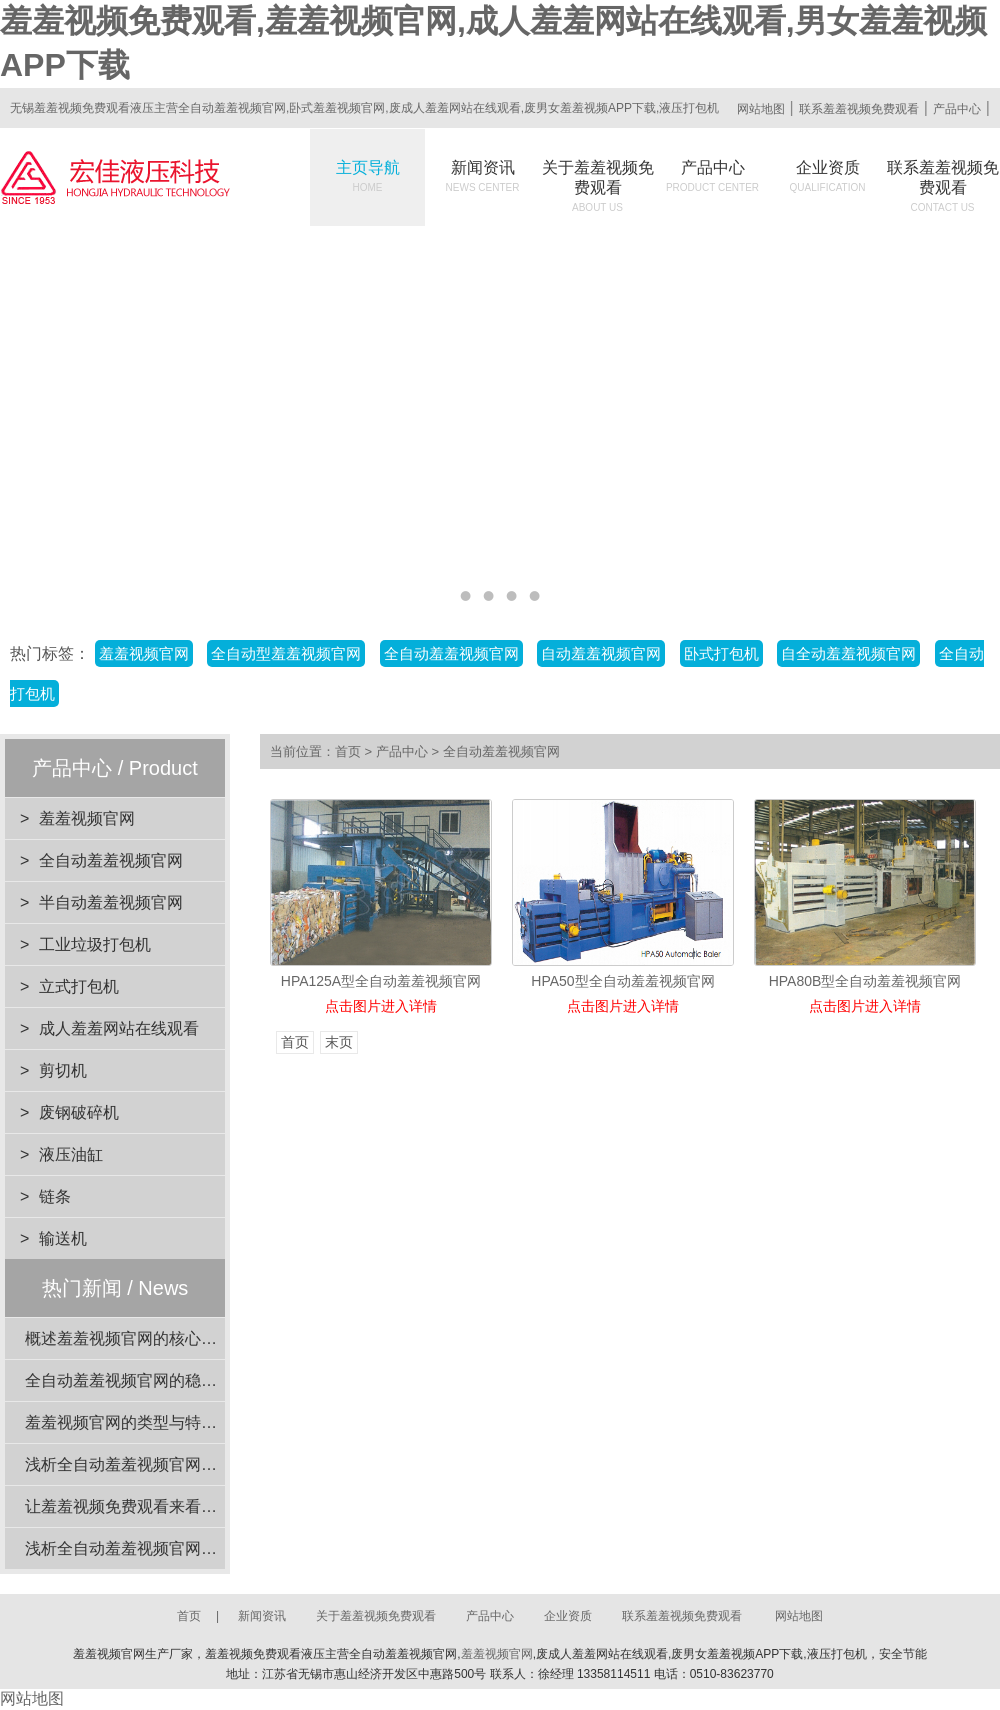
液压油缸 (71, 1154)
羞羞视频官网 (144, 653)
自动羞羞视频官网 (601, 653)
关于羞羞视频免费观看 (598, 186)
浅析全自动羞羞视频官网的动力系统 (153, 1464)
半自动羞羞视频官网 (111, 902)
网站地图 (761, 109)
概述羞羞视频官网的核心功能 (129, 1338)
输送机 (63, 1238)
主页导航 (368, 176)
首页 (348, 751)
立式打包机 (79, 986)
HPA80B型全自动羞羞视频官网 (865, 981)
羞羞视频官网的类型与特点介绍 (137, 1422)
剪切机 (63, 1070)
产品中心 (957, 109)
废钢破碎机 (79, 1112)
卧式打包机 (721, 653)
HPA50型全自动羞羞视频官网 (622, 981)
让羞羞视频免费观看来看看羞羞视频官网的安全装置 (209, 1506)
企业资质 (828, 176)
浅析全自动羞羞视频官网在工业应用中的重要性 (193, 1548)
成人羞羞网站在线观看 (119, 1028)
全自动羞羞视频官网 (451, 653)
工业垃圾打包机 (95, 944)
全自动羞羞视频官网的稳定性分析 (145, 1380)
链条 (55, 1196)
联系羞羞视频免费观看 (859, 109)
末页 (339, 1042)
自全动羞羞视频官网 (848, 653)
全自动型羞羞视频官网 (286, 653)
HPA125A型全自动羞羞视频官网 (381, 981)
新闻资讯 (483, 176)
